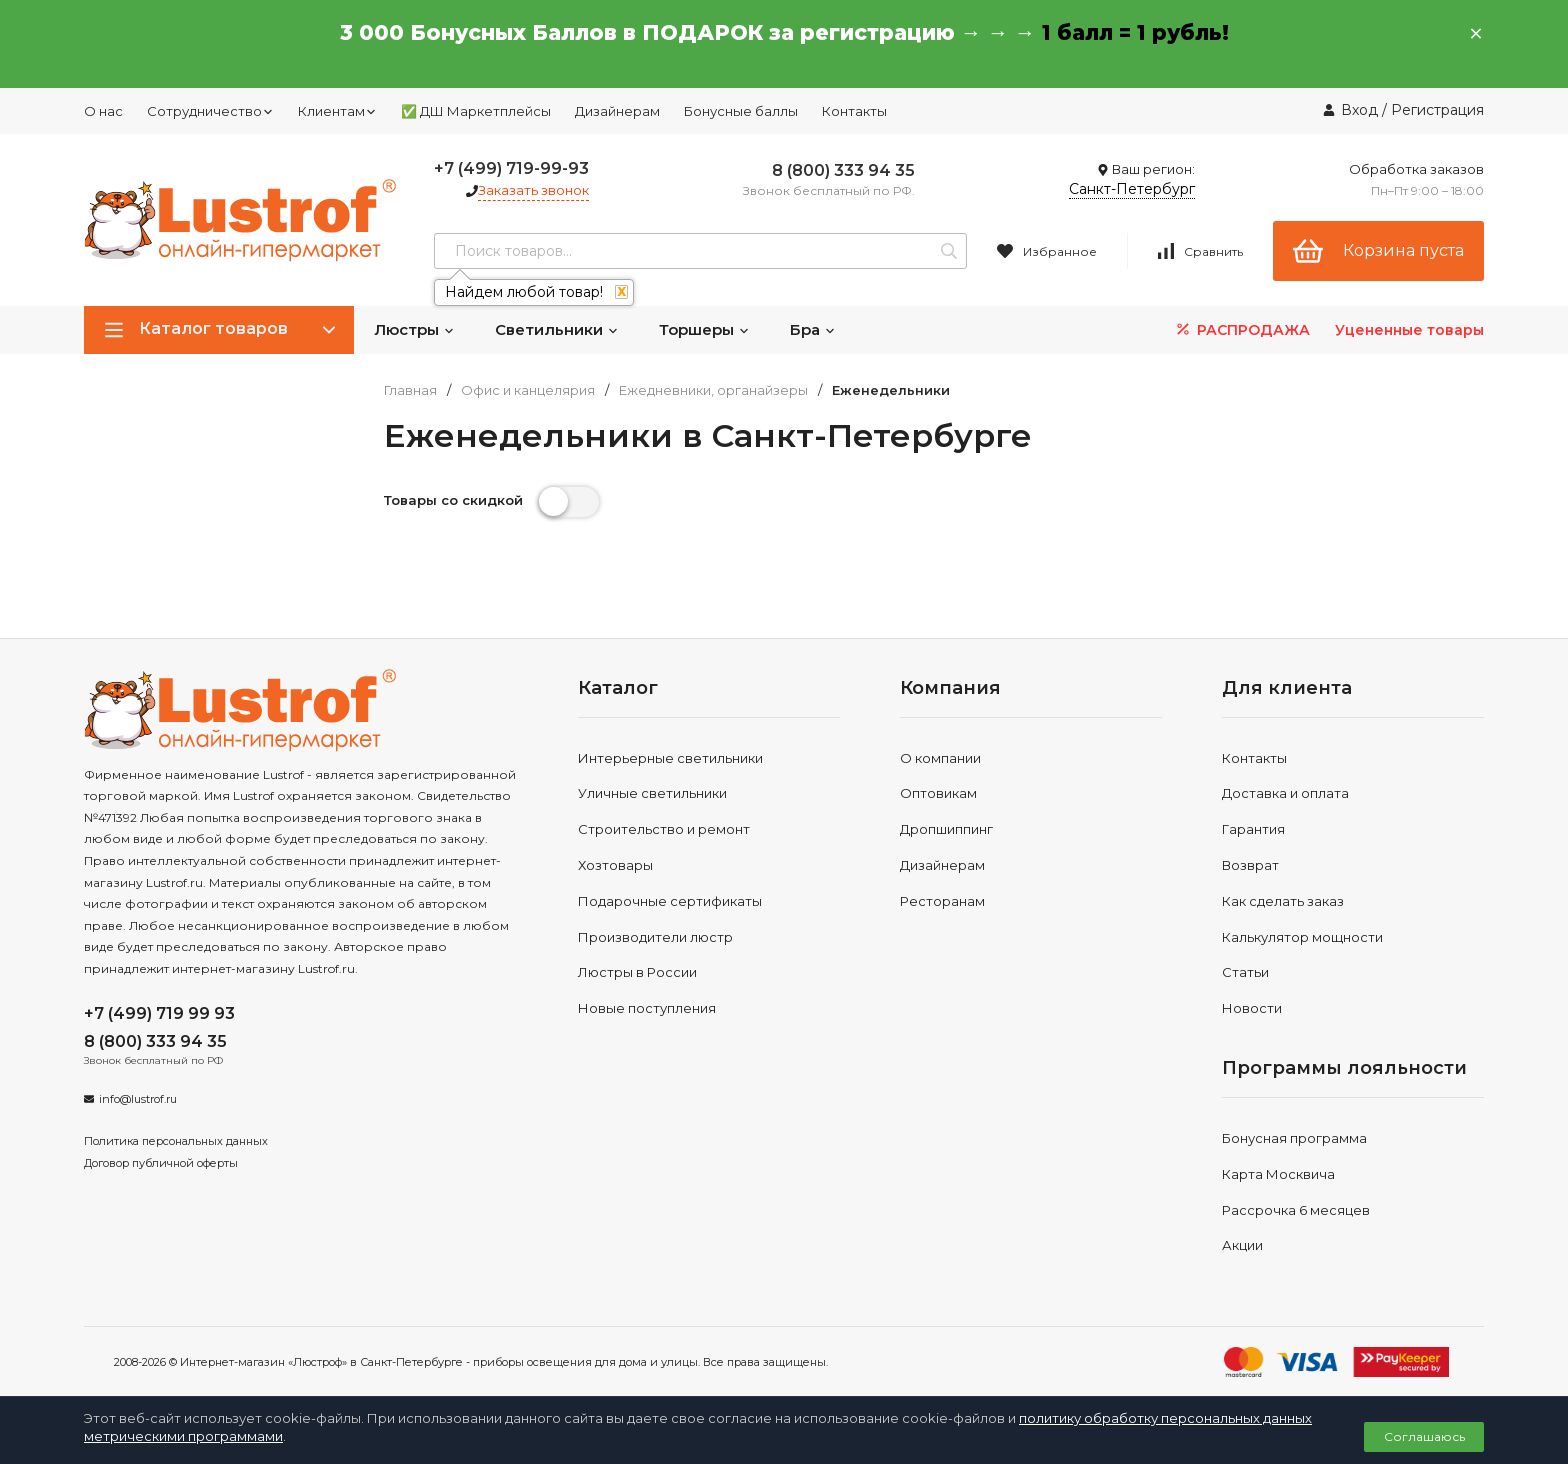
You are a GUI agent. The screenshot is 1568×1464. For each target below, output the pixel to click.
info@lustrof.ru (138, 1099)
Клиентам (337, 111)
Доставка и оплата (1285, 793)
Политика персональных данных (176, 1141)
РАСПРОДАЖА (1241, 329)
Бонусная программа (1294, 1138)
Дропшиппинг (946, 829)
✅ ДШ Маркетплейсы (476, 111)
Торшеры (704, 329)
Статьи (1245, 972)
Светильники (557, 329)
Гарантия (1253, 829)
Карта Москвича (1278, 1174)
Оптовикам (938, 793)
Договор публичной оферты (161, 1163)
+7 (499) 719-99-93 (511, 168)
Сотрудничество (210, 111)
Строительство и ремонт (664, 829)
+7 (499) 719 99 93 (159, 1013)
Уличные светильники (652, 793)
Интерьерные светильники (670, 758)
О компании (940, 758)
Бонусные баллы (741, 111)
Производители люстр (655, 937)
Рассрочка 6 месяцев (1296, 1210)
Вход (1359, 110)
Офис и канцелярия (528, 390)
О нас (103, 111)
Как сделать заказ (1283, 901)
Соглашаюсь (1424, 1436)
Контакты (854, 111)
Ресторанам (942, 901)
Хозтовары (615, 865)
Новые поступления (647, 1008)
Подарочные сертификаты (670, 901)
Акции (1242, 1245)
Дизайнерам (617, 111)
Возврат (1250, 865)
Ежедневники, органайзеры (713, 390)
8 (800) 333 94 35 (843, 170)
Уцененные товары (1409, 330)
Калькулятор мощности (1302, 937)
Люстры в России (637, 972)
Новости (1252, 1008)
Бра (813, 329)
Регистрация (1437, 110)
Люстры (414, 329)
